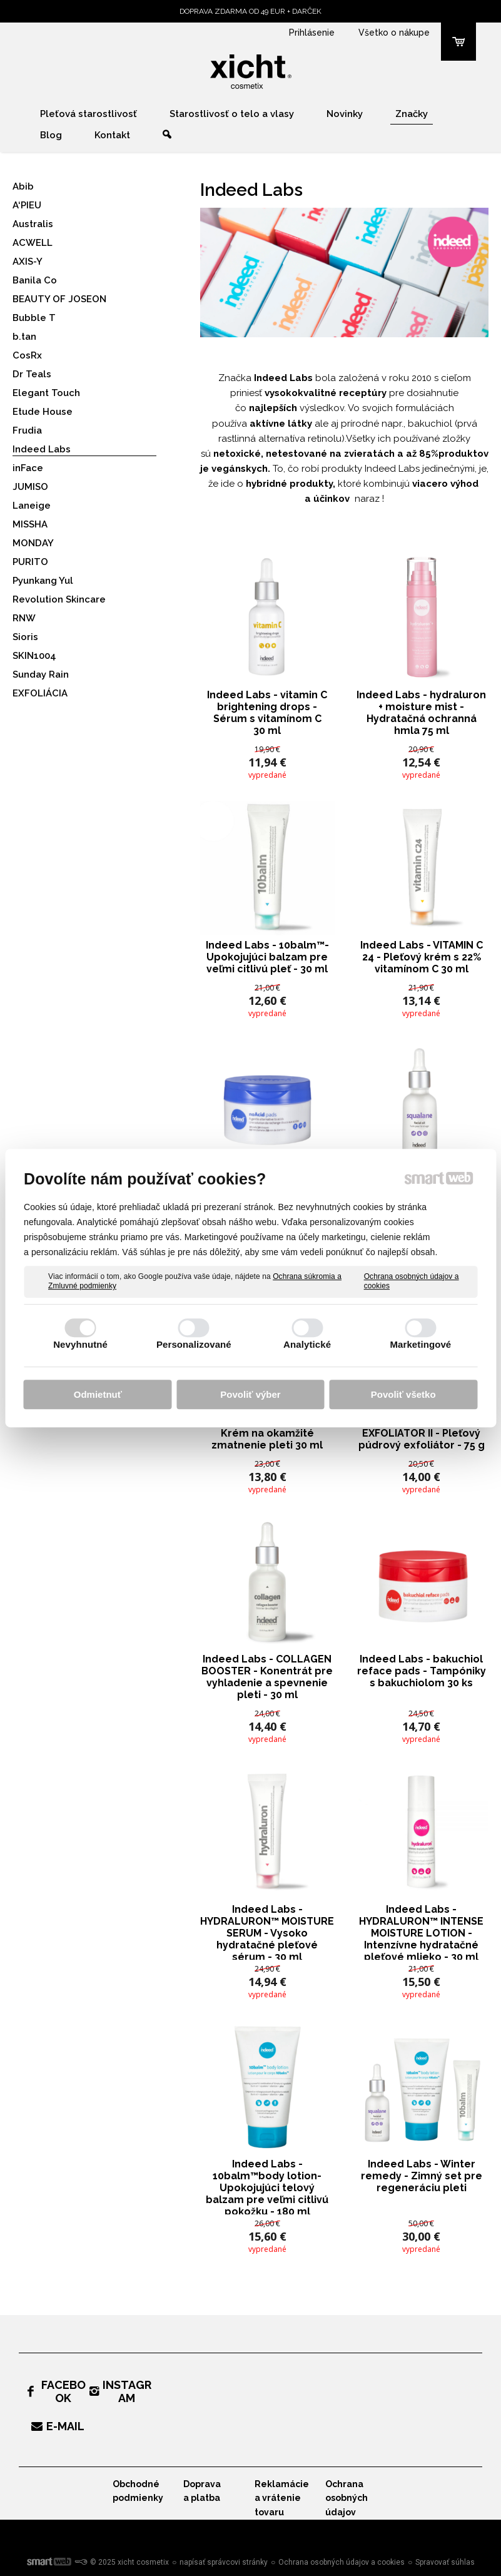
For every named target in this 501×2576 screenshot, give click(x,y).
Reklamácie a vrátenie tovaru (282, 2498)
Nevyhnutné (80, 1344)
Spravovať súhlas (445, 2562)
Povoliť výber (250, 1394)
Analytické (307, 1344)
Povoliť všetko (403, 1394)
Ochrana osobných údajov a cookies (411, 1281)
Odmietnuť (98, 1394)
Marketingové (420, 1344)
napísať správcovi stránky (224, 2562)
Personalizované (193, 1344)
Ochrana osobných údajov (346, 2498)
